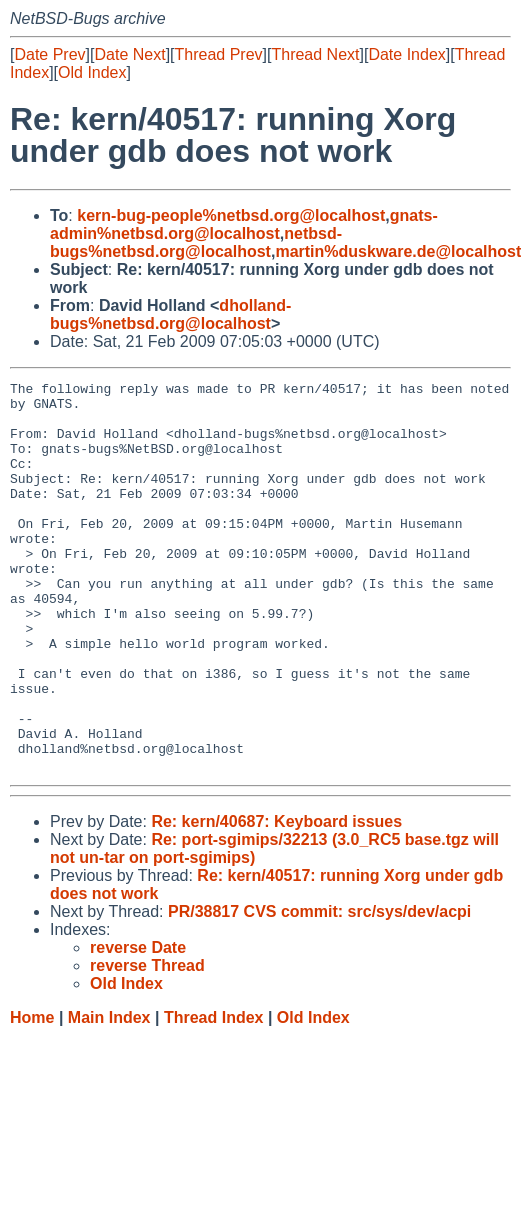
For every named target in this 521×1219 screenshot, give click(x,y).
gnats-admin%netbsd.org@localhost (244, 224)
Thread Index (214, 1095)
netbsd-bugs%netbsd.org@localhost (196, 242)
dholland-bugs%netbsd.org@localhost (170, 314)
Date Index (406, 54)
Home (32, 1095)
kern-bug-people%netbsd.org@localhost (231, 215)
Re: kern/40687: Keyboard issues (276, 899)
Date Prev (49, 54)
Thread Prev (219, 54)
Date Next (129, 54)
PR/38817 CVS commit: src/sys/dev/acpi (319, 989)
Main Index (109, 1095)
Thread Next (315, 54)
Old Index (92, 72)
